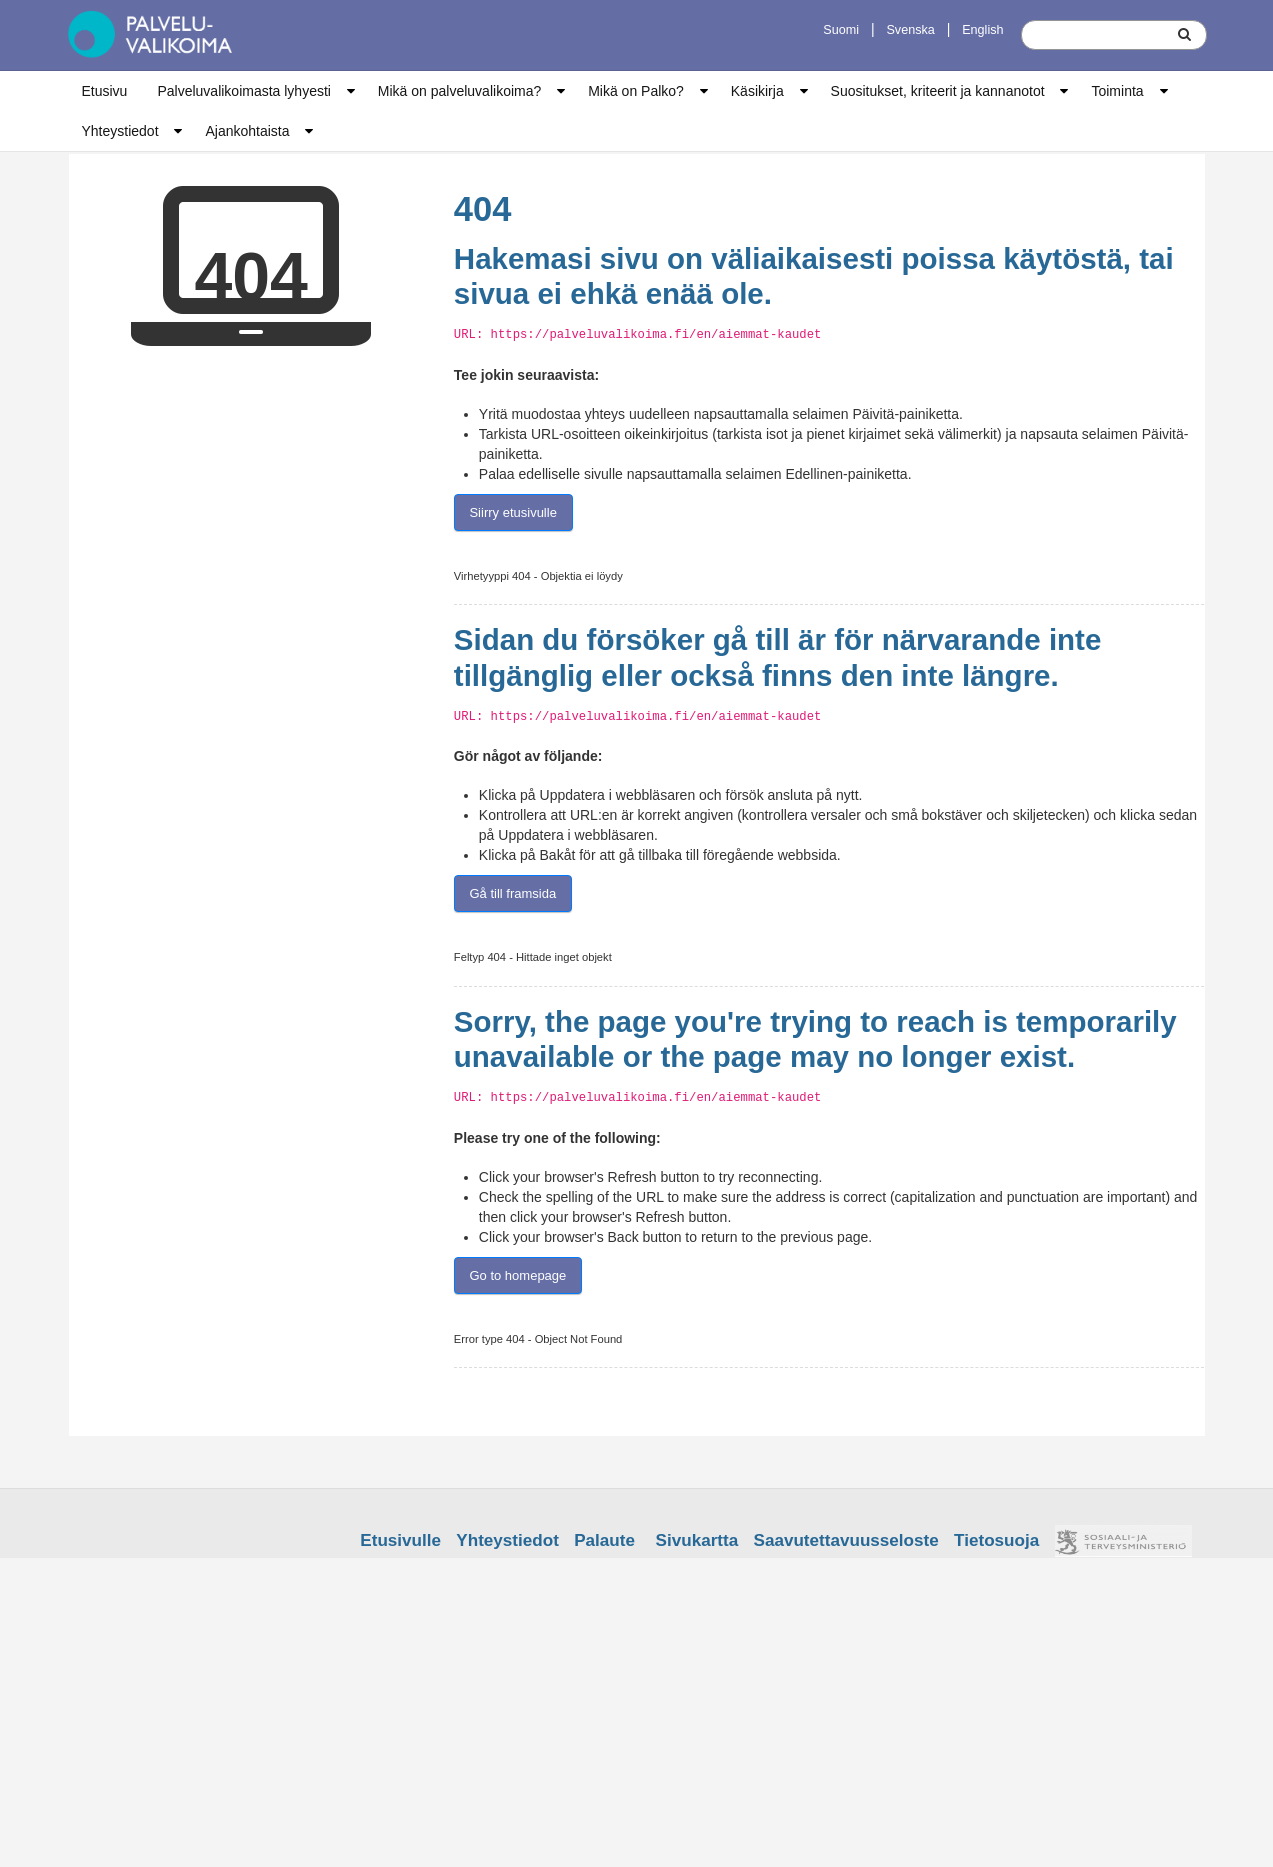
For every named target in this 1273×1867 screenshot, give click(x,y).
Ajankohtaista (247, 131)
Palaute (604, 1540)
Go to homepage (517, 1275)
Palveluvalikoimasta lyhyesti (244, 91)
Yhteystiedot (120, 131)
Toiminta (1117, 91)
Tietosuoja (996, 1540)
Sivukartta (697, 1540)
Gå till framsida (512, 893)
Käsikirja (757, 91)
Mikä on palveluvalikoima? (459, 91)
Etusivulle (400, 1540)
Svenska (910, 30)
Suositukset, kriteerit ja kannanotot (938, 91)
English (982, 30)
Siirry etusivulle (512, 512)
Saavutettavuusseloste (846, 1540)
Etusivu (105, 91)
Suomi (841, 30)
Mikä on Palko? (636, 91)
